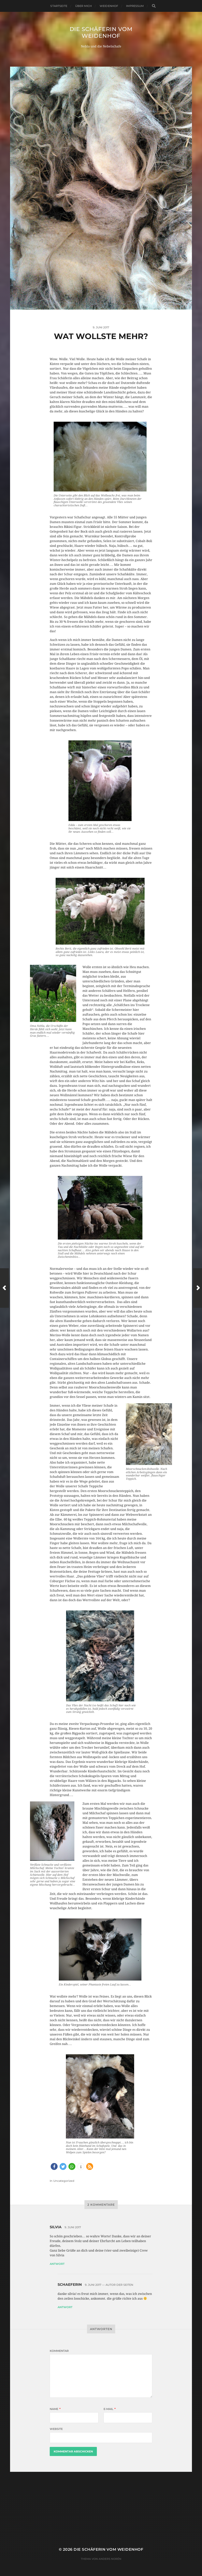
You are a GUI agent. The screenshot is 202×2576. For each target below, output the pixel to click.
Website (56, 2429)
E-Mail (110, 2409)
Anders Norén (110, 2558)
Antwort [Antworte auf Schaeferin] (65, 2307)
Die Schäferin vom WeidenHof (101, 32)
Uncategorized (63, 2181)
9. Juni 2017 (73, 2227)
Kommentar (59, 2351)
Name (55, 2409)
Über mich (83, 6)
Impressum (135, 6)
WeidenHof (109, 6)
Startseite (58, 6)
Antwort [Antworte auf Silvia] (57, 2264)
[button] (54, 2166)
